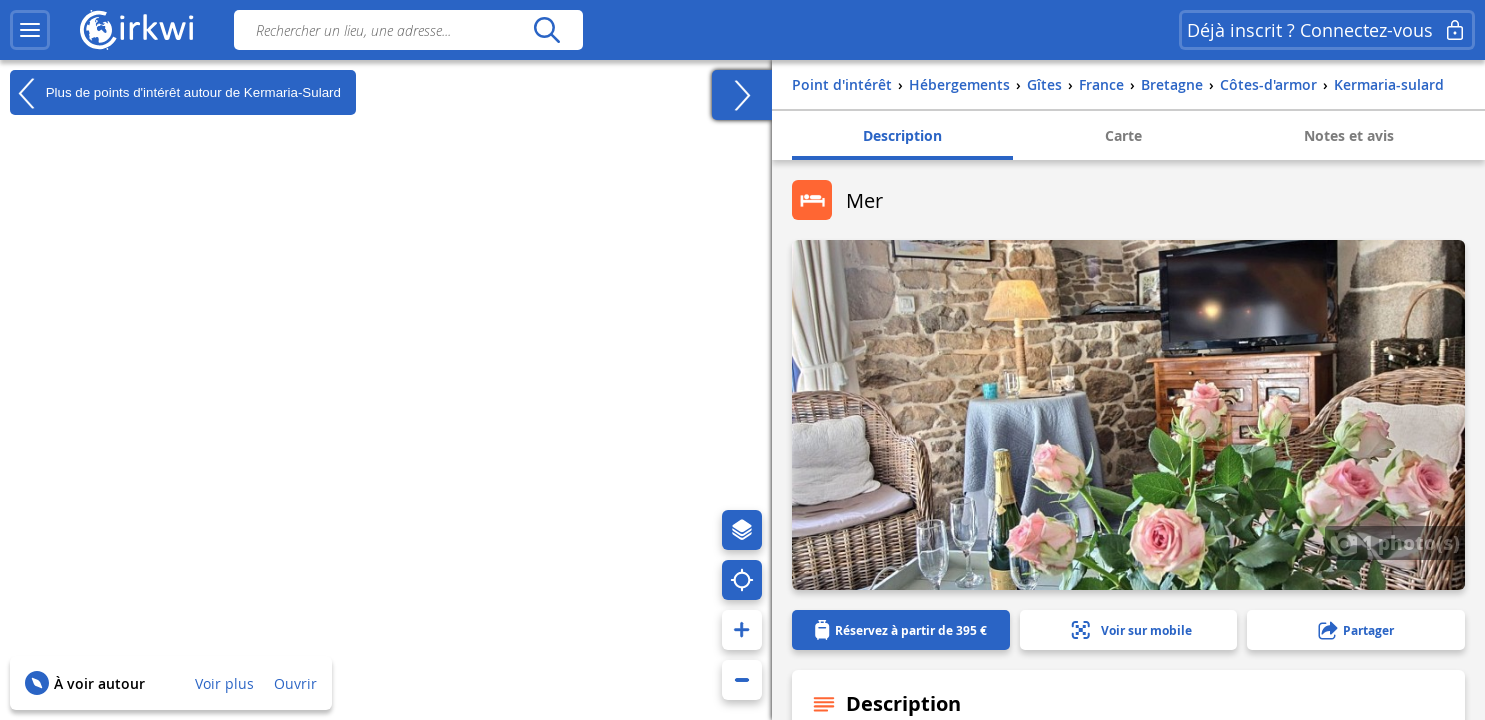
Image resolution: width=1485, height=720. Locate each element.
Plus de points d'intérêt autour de (175, 93)
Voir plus (224, 683)
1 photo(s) (1395, 542)
